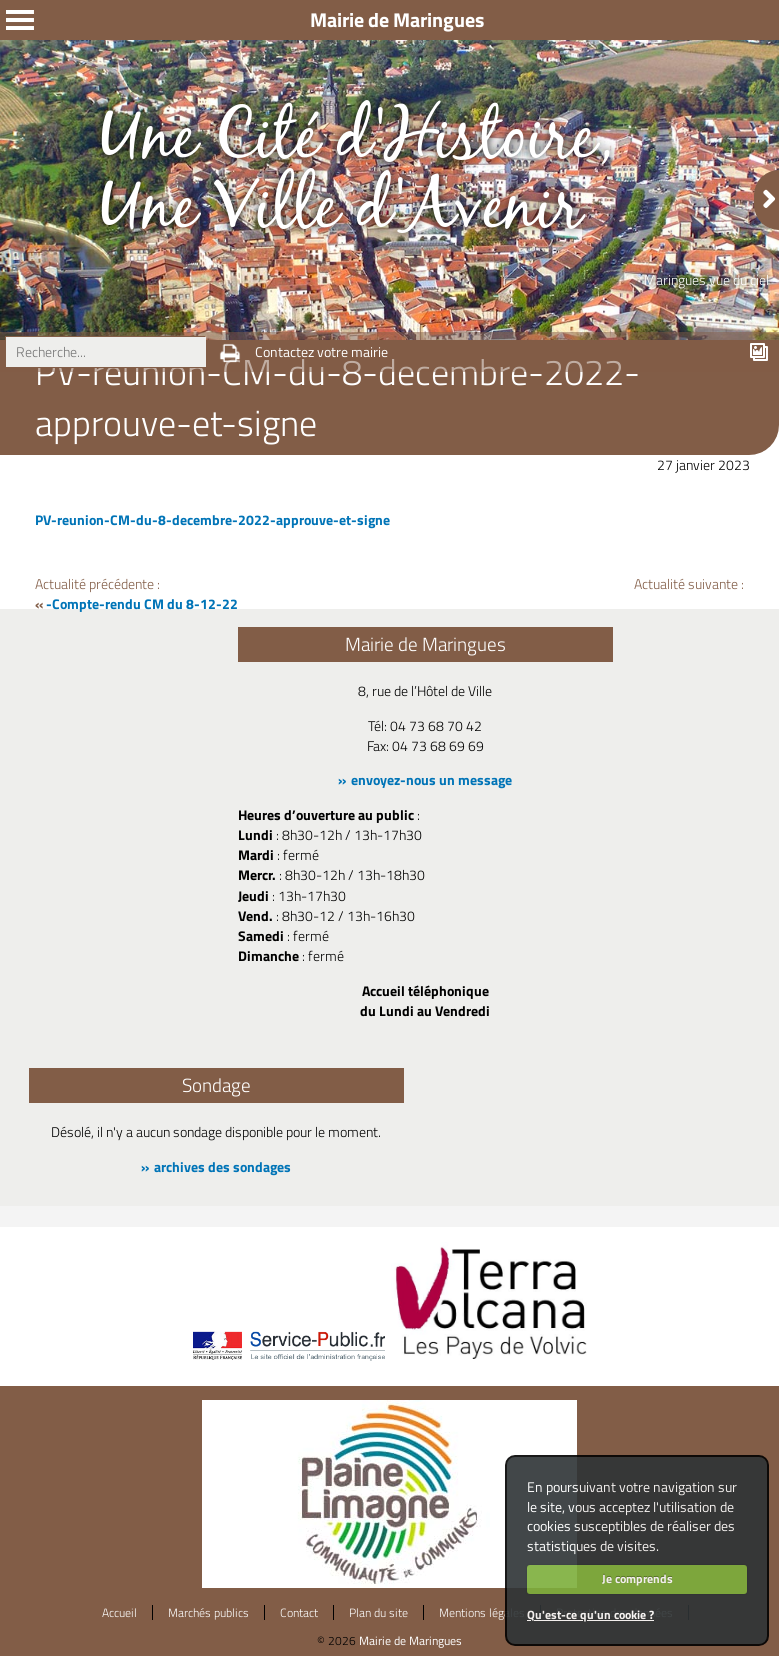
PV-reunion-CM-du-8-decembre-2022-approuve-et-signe (212, 520)
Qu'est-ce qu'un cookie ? (590, 1614)
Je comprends (637, 1578)
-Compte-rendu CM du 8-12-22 (142, 604)
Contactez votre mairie (321, 352)
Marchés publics (208, 1612)
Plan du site (378, 1612)
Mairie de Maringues (410, 1640)
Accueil (119, 1612)
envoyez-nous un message (431, 780)
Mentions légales (482, 1612)
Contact (299, 1612)
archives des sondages (222, 1167)
